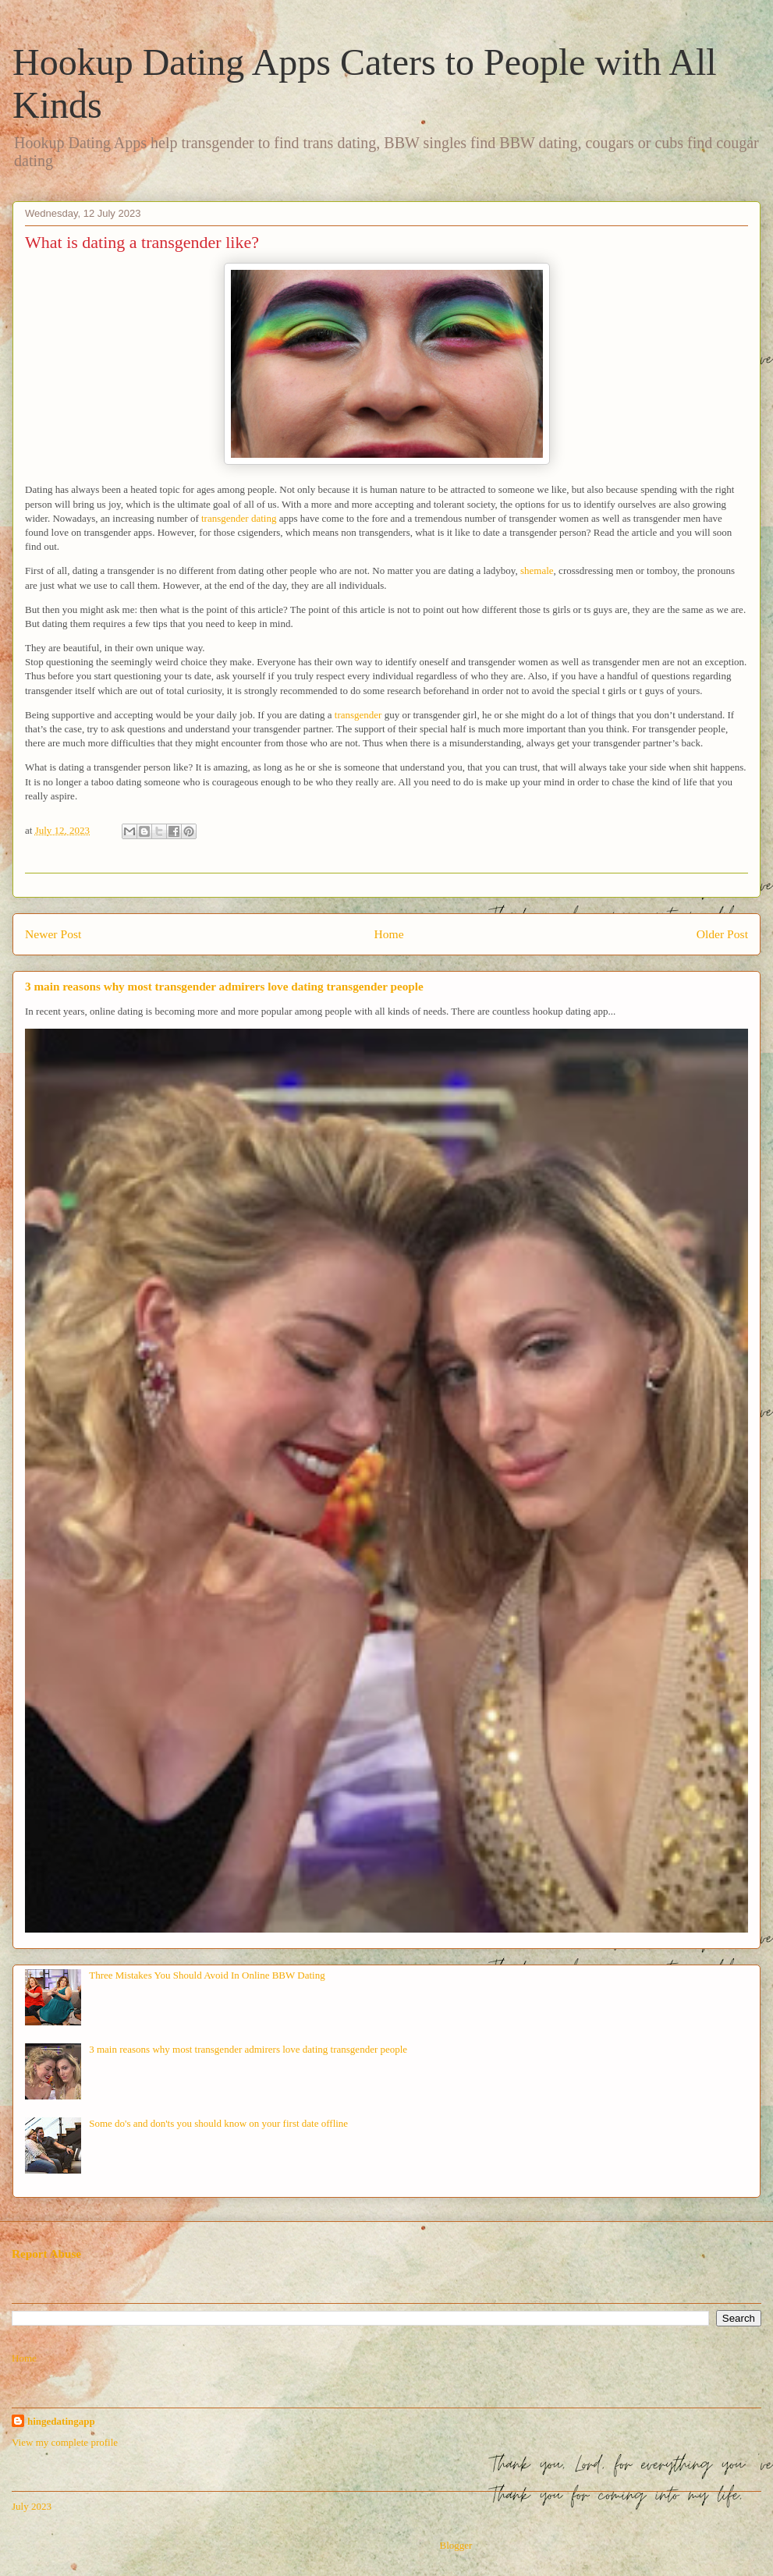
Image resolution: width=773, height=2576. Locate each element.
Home (388, 934)
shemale (537, 570)
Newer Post (53, 934)
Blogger (455, 2545)
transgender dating (238, 518)
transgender (358, 715)
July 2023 (31, 2506)
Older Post (722, 934)
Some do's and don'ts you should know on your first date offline (218, 2123)
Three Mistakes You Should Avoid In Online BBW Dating (207, 1975)
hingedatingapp (61, 2421)
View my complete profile (65, 2442)
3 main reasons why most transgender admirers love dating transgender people (224, 986)
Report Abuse (46, 2253)
